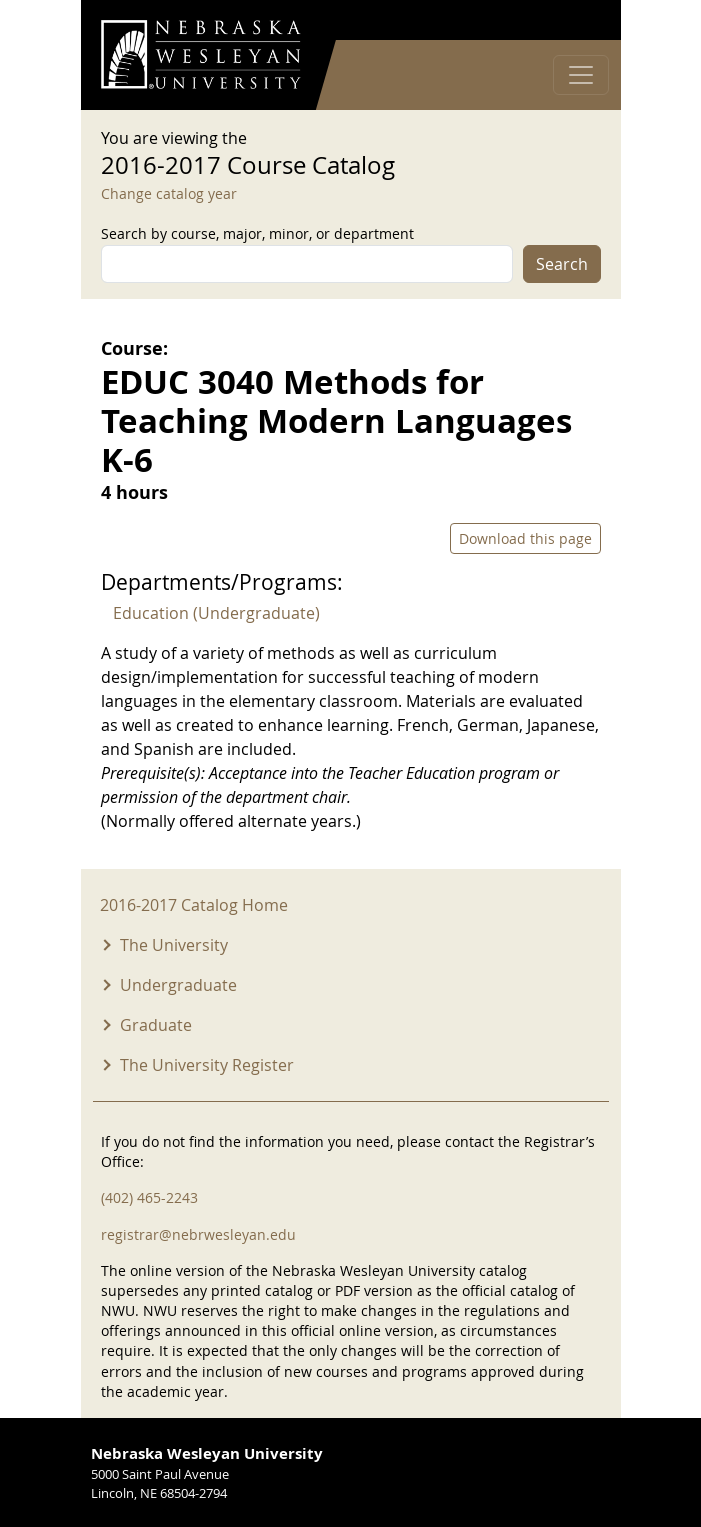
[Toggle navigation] (581, 75)
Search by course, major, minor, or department (257, 233)
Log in (575, 20)
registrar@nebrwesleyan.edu (198, 1234)
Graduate (156, 1025)
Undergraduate (178, 985)
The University (174, 945)
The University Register (207, 1065)
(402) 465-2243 (149, 1197)
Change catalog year (169, 193)
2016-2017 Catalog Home (194, 905)
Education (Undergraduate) (216, 613)
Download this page (525, 538)
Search (562, 264)
